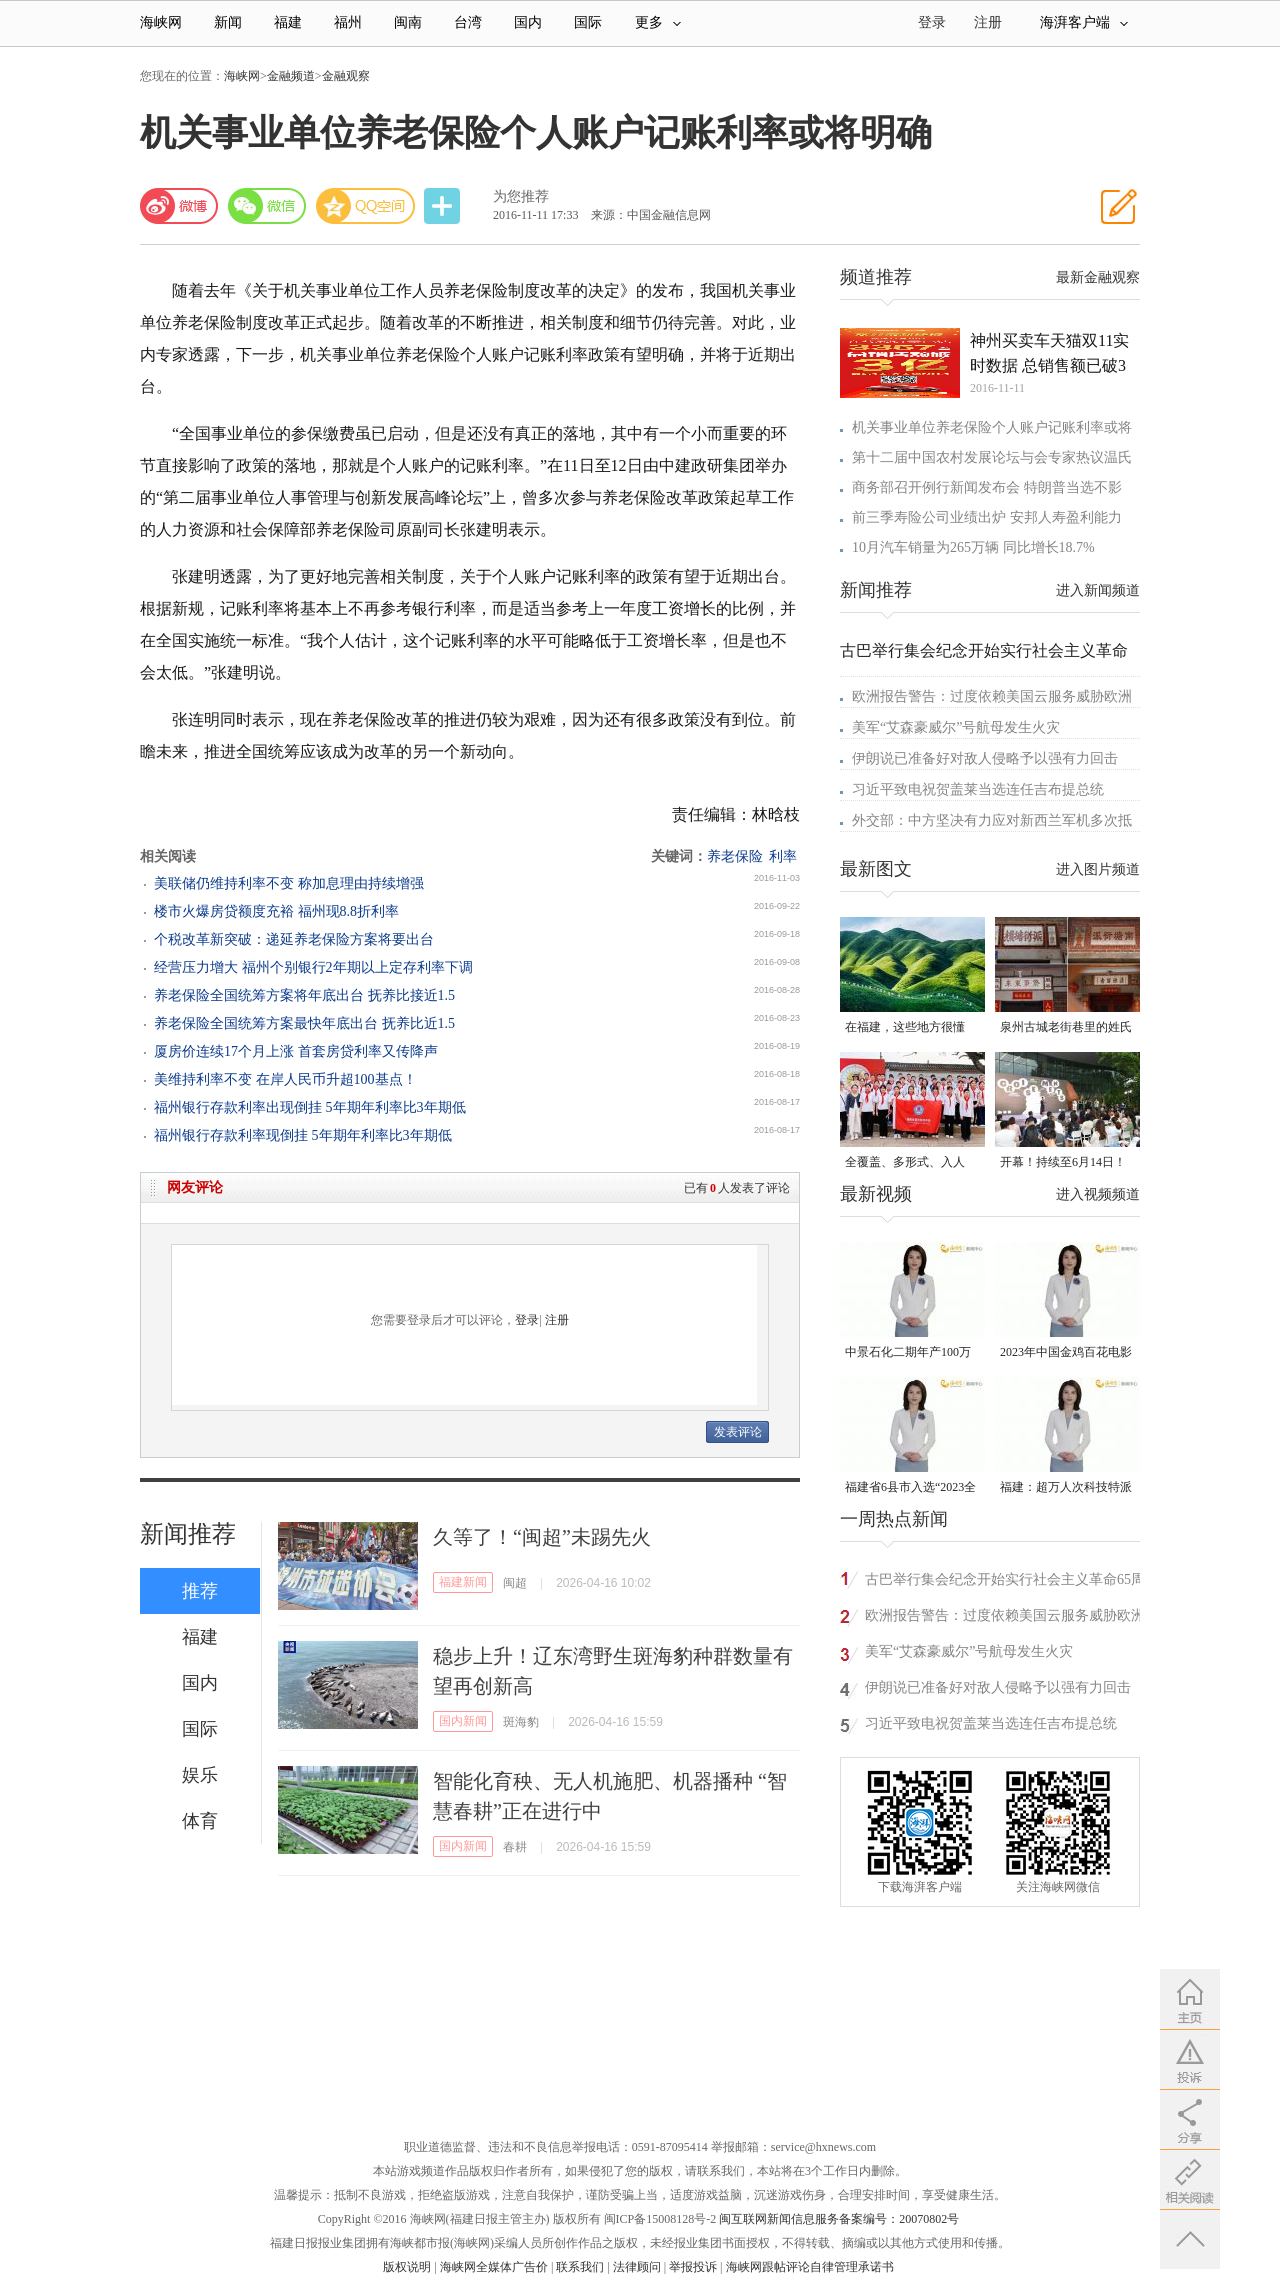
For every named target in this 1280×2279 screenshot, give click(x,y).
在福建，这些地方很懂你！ (905, 1028)
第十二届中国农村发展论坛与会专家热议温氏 (992, 457)
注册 (988, 22)
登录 (527, 1320)
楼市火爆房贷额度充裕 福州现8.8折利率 (276, 911)
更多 (658, 22)
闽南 (408, 22)
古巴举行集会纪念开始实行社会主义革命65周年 (1005, 1582)
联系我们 (580, 2267)
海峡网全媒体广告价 (494, 2267)
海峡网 (161, 22)
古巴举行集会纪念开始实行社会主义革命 (984, 650)
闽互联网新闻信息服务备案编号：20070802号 (839, 2219)
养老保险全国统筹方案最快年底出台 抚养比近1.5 (304, 1023)
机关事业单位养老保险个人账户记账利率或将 (992, 427)
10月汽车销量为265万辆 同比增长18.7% (973, 547)
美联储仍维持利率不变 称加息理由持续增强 (289, 883)
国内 (528, 22)
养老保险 (735, 856)
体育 (200, 1821)
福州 (348, 22)
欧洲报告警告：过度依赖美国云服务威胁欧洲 (992, 696)
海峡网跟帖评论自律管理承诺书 (810, 2267)
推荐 (200, 1591)
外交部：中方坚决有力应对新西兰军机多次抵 (992, 820)
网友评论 (195, 1187)
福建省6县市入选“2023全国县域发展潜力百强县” (910, 1488)
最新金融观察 (1098, 277)
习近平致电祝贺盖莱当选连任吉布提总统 (978, 789)
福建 (288, 22)
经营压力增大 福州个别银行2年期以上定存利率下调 (313, 967)
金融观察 (346, 76)
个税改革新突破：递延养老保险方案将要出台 (294, 939)
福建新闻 (463, 1582)
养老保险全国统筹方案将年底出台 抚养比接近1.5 (304, 995)
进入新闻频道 (1098, 590)
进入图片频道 (1098, 869)
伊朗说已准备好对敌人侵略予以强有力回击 (985, 758)
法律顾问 (637, 2267)
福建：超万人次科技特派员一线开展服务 (1066, 1488)
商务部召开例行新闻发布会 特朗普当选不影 (987, 487)
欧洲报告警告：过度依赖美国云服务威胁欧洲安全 (1005, 1618)
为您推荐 (521, 196)
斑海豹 (521, 1722)
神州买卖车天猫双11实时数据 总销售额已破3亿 (1049, 355)
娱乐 (200, 1775)
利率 (783, 856)
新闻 (228, 22)
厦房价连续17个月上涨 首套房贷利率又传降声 (296, 1051)
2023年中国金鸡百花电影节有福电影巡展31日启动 (1066, 1353)
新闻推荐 (188, 1534)
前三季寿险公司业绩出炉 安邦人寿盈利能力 (987, 517)
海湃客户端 (1084, 22)
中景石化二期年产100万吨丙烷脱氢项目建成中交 (911, 1353)
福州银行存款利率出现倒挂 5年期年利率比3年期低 (310, 1107)
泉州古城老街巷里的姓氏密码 (1066, 1028)
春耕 (515, 1847)
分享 (444, 206)
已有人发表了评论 (737, 1188)
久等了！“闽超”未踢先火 (542, 1537)
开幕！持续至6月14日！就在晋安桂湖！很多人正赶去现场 (1066, 1163)
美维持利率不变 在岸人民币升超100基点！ (285, 1079)
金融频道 (291, 76)
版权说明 (407, 2267)
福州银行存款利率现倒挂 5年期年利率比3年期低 (303, 1135)
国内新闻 (463, 1721)
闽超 (515, 1583)
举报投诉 (693, 2267)
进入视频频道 (1098, 1194)
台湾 (468, 22)
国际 (588, 22)
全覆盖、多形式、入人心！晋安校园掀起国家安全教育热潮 (911, 1163)
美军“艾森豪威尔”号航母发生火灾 (956, 727)
